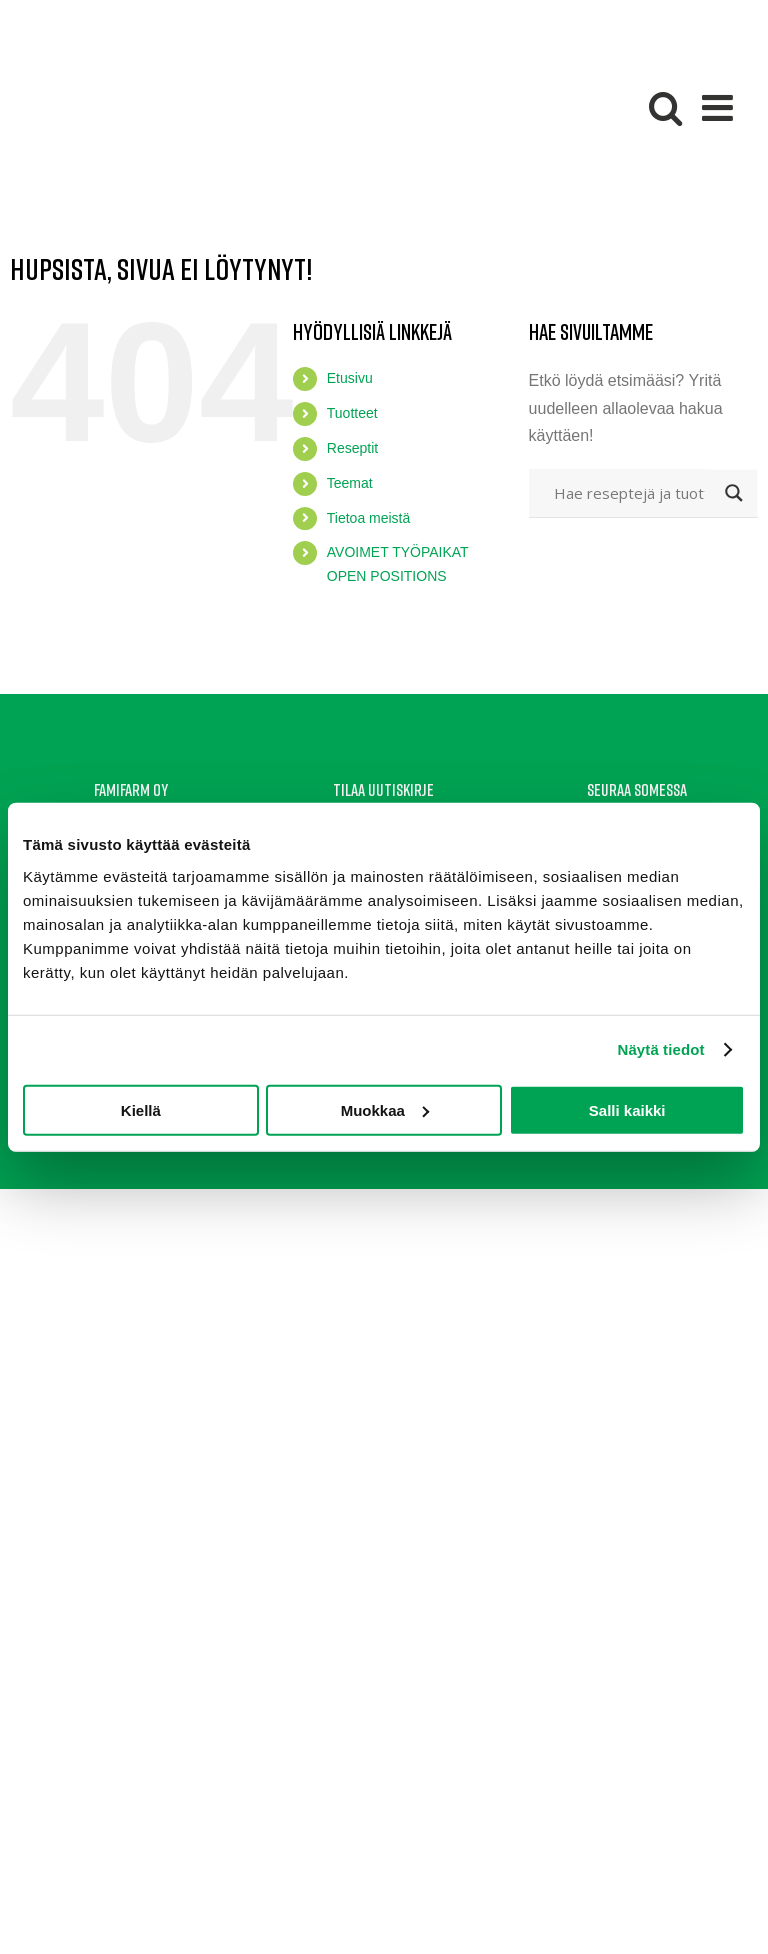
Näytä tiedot (661, 1049)
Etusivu (350, 378)
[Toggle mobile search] (665, 108)
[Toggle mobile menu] (720, 108)
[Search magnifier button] (734, 493)
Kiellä (141, 1109)
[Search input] (629, 493)
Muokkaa (385, 1109)
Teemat (350, 483)
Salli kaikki (627, 1109)
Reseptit (352, 448)
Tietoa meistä (369, 518)
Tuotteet (352, 413)
